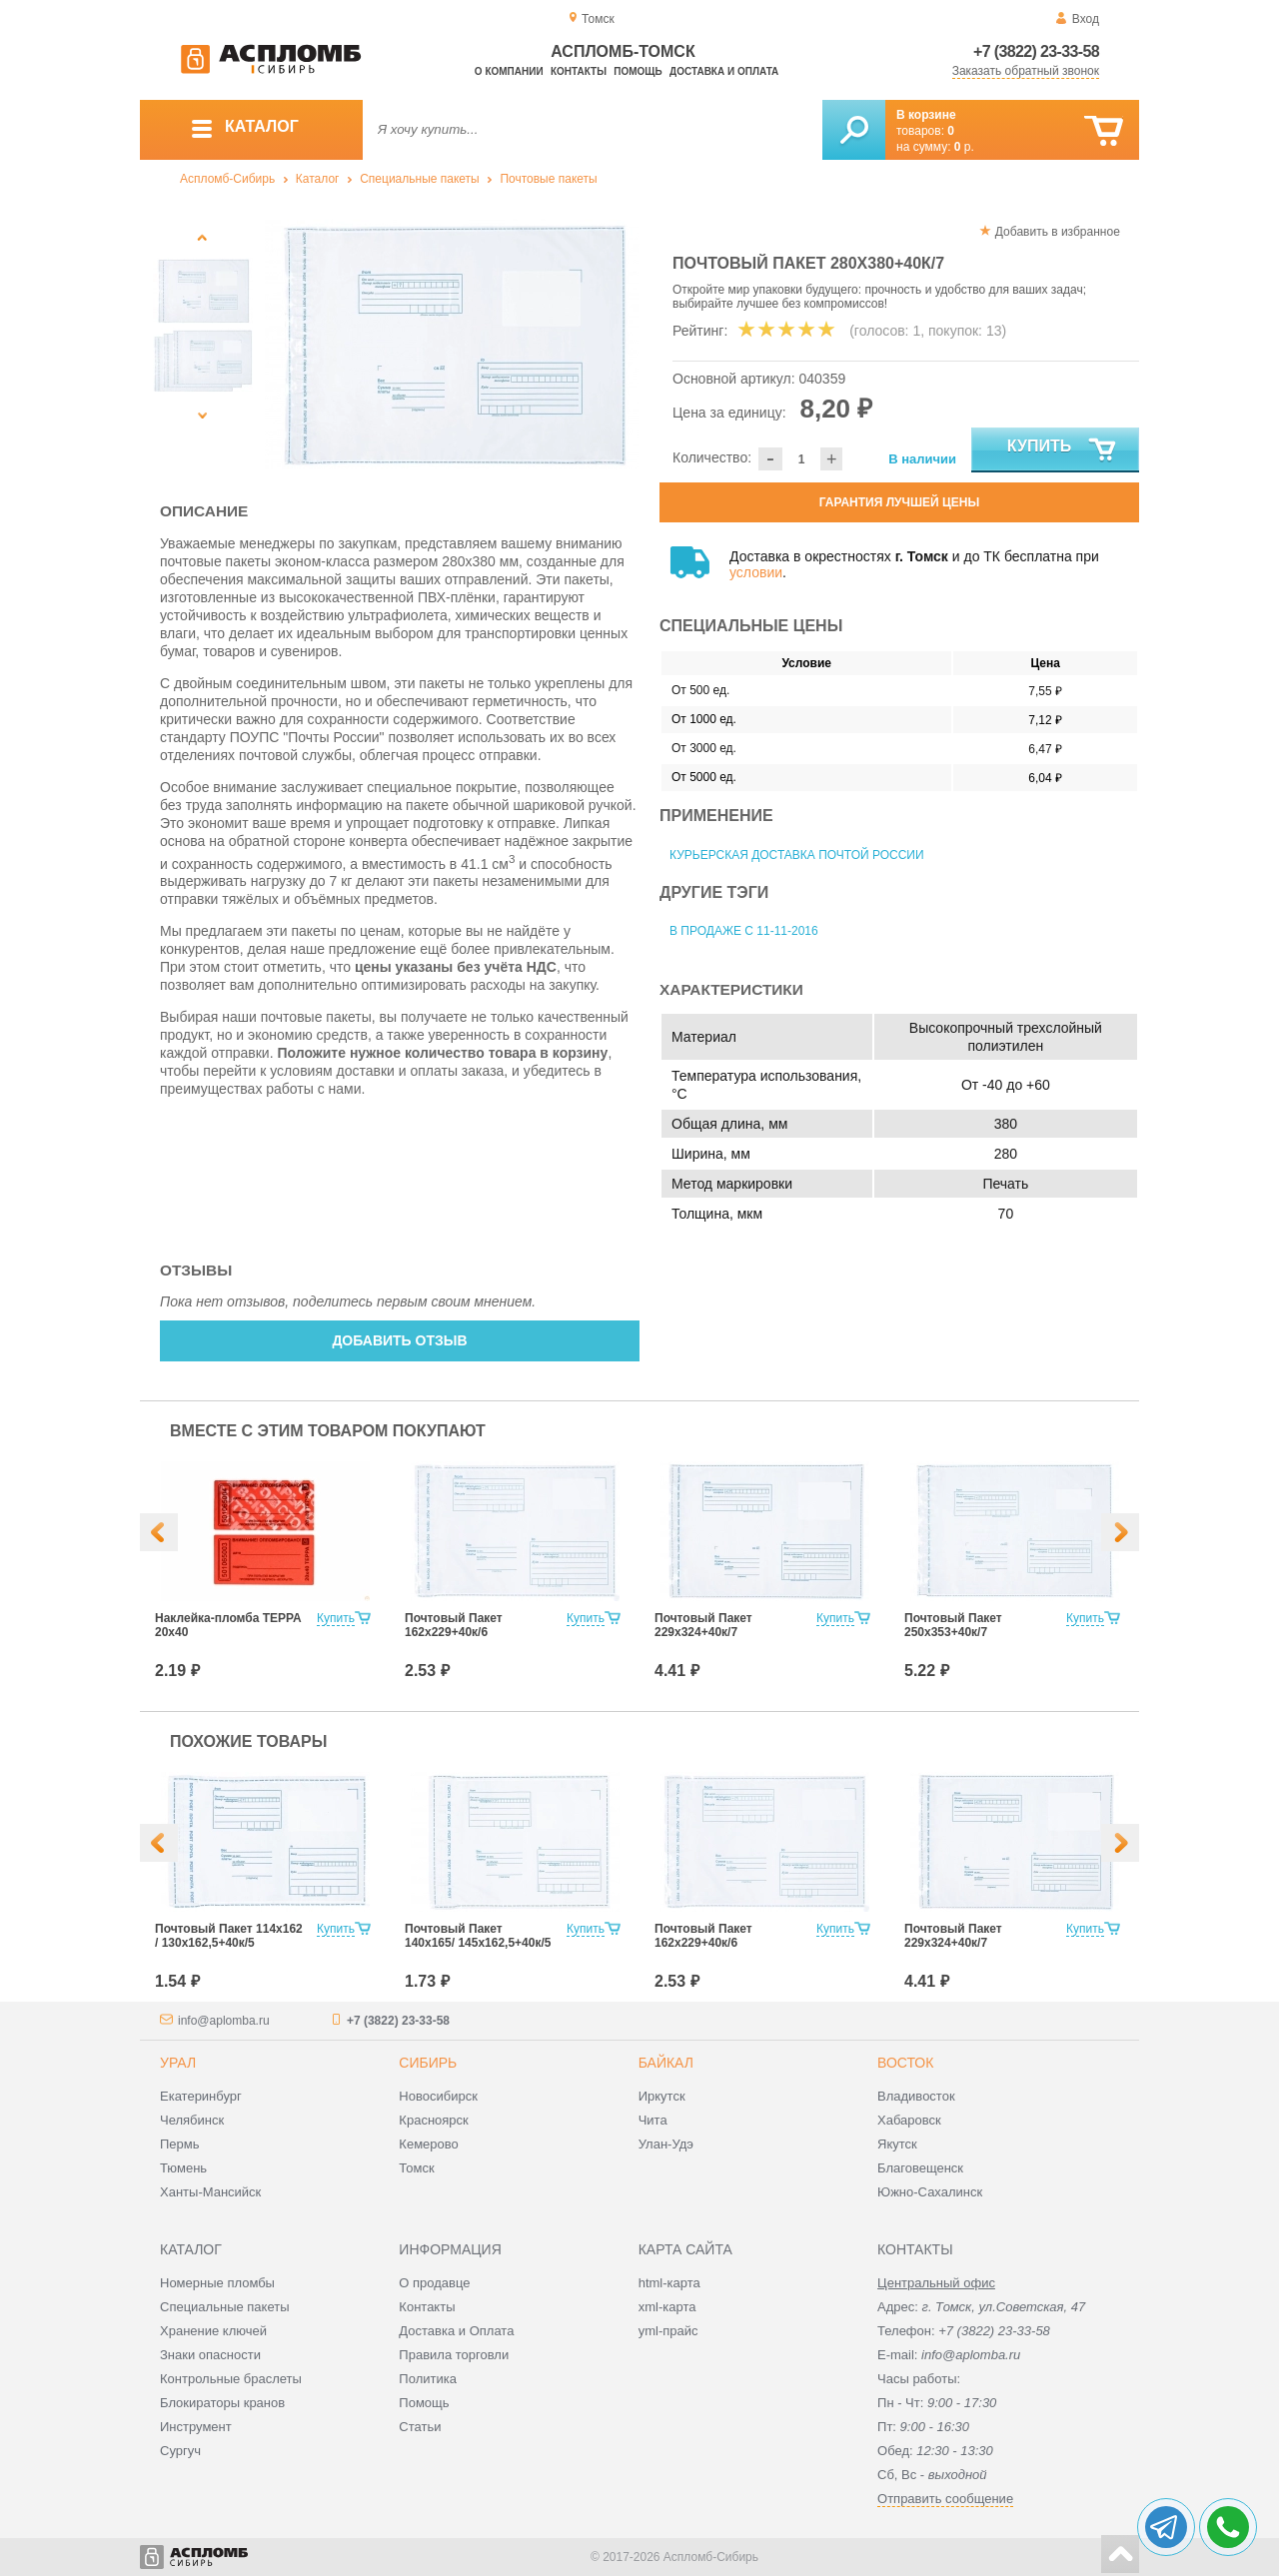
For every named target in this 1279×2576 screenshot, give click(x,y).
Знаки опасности (210, 2354)
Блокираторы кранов (222, 2402)
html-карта (669, 2282)
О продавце (434, 2282)
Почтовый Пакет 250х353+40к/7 (953, 1625)
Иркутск (662, 2096)
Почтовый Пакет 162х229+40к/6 (454, 1625)
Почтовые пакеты (548, 179)
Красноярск (433, 2120)
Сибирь (428, 2063)
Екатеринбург (201, 2096)
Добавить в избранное (1057, 232)
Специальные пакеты (420, 179)
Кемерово (428, 2144)
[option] (452, 344)
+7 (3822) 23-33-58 (1036, 51)
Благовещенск (920, 2167)
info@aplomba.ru (224, 2021)
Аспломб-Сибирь (227, 179)
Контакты (579, 71)
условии (755, 572)
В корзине (926, 115)
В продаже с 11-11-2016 (743, 931)
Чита (653, 2120)
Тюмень (183, 2167)
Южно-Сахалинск (929, 2191)
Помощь (637, 71)
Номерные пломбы (217, 2282)
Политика (428, 2378)
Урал (178, 2063)
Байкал (666, 2063)
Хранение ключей (213, 2330)
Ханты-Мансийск (210, 2191)
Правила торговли (454, 2354)
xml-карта (667, 2306)
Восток (905, 2063)
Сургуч (180, 2450)
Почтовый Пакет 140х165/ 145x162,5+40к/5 (478, 1936)
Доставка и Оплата (456, 2330)
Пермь (180, 2144)
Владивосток (916, 2096)
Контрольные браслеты (231, 2378)
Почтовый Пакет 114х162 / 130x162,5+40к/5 (229, 1936)
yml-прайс (668, 2330)
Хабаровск (909, 2120)
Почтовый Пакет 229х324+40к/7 (703, 1625)
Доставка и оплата (723, 71)
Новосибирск (438, 2096)
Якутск (897, 2144)
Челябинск (192, 2120)
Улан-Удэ (666, 2144)
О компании (509, 71)
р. (964, 147)
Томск (416, 2167)
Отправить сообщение (945, 2498)
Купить (1062, 450)
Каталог (318, 179)
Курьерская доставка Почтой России (796, 855)
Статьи (420, 2426)
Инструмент (196, 2426)
